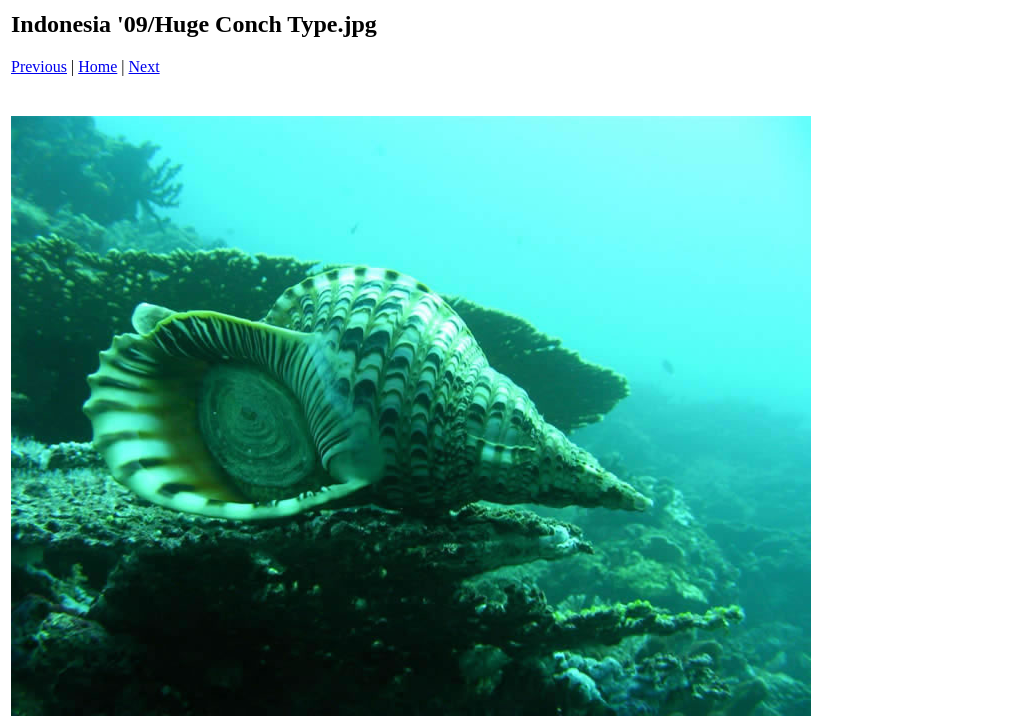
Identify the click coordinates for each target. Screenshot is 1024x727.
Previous (39, 66)
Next (144, 66)
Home (97, 66)
